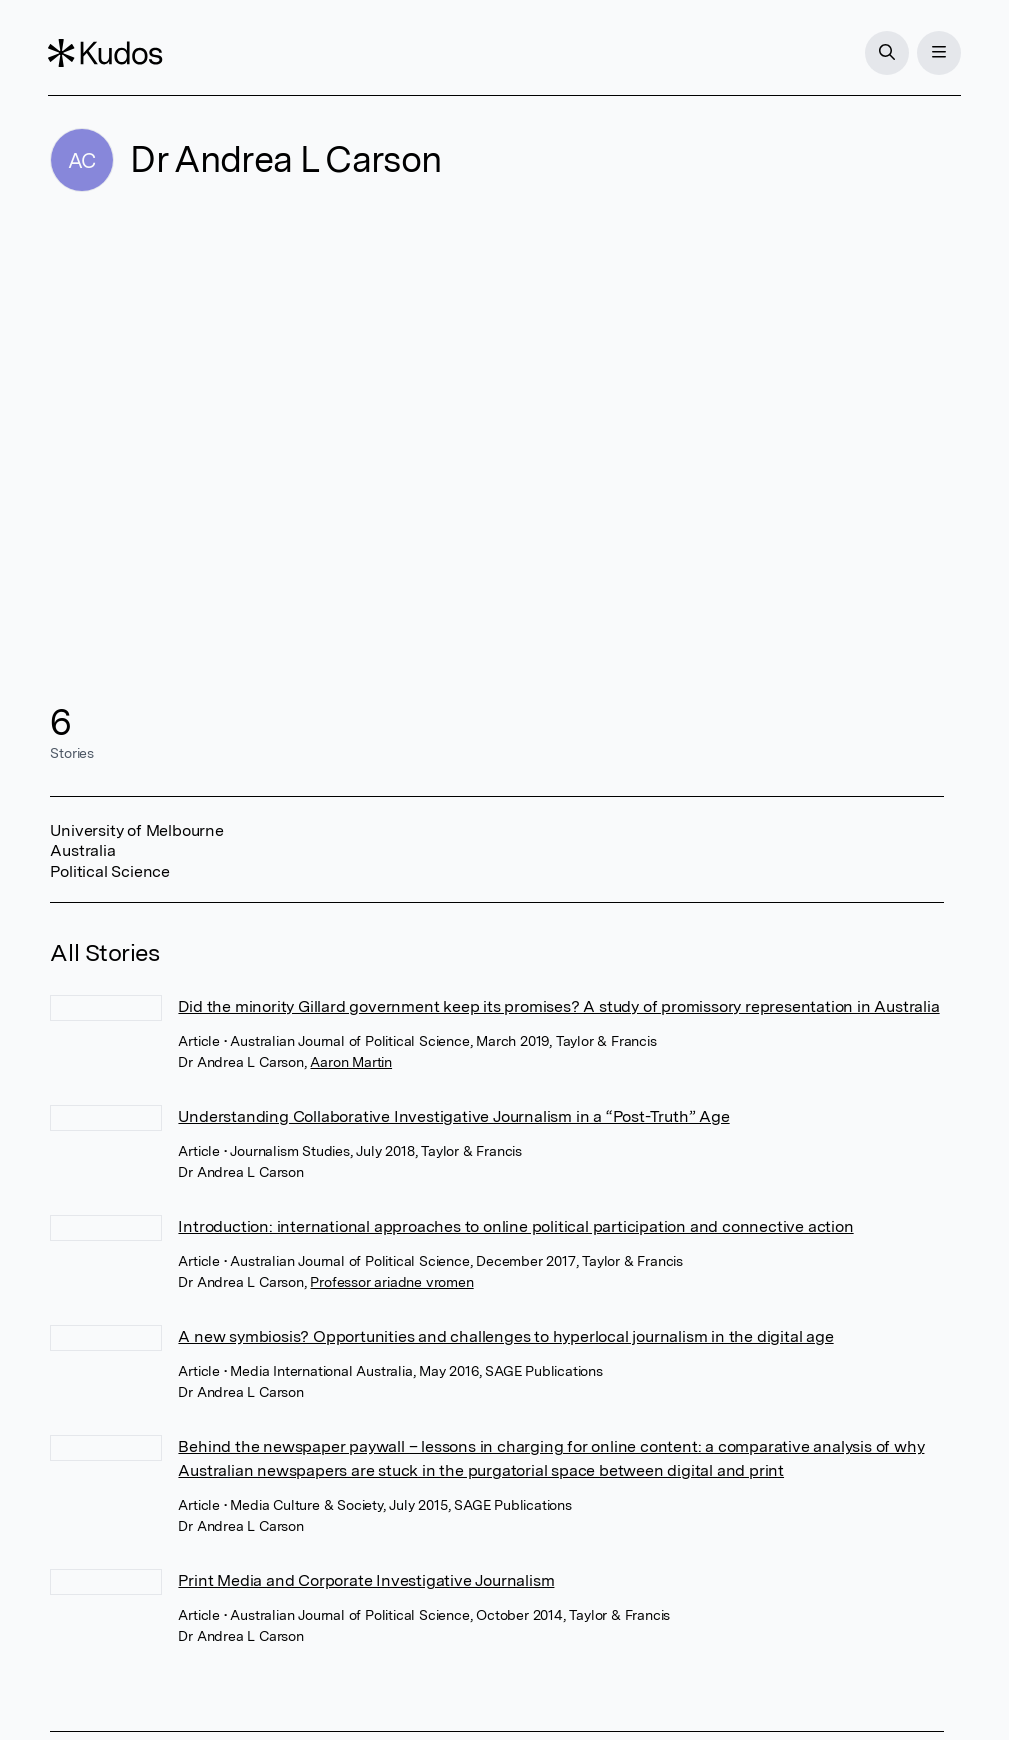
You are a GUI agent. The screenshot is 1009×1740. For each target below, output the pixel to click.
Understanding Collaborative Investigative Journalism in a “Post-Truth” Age (453, 1116)
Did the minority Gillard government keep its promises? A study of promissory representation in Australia (558, 1006)
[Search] (885, 53)
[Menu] (937, 53)
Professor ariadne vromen (391, 1282)
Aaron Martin (351, 1062)
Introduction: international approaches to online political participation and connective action (515, 1226)
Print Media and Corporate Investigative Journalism (366, 1580)
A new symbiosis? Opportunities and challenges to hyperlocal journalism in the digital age (505, 1336)
